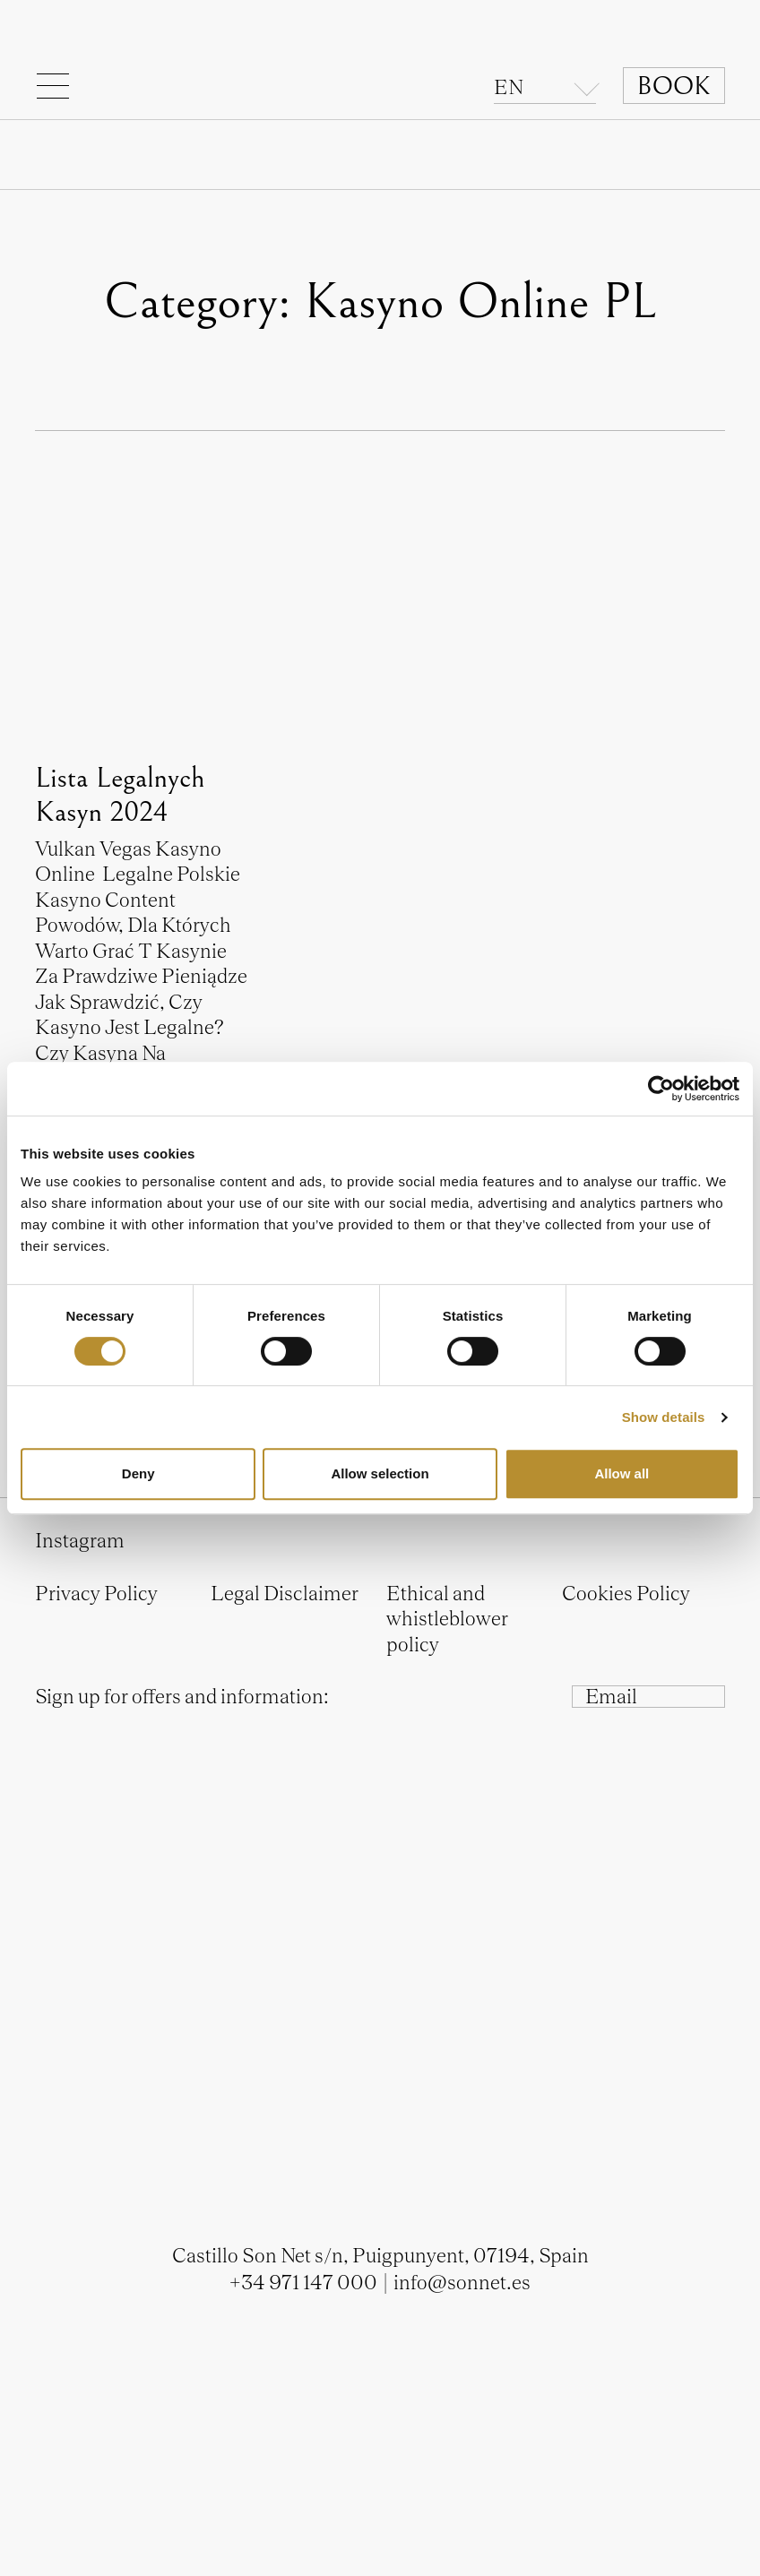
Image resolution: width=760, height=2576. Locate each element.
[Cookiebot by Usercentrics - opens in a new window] (661, 1088)
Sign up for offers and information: (182, 1696)
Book (674, 86)
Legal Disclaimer (284, 1593)
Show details (663, 1417)
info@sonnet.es (462, 2282)
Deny (138, 1473)
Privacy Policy (96, 1593)
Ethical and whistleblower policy (447, 1618)
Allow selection (379, 1473)
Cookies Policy (626, 1593)
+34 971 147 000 (303, 2282)
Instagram (80, 1540)
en (508, 87)
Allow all (621, 1473)
